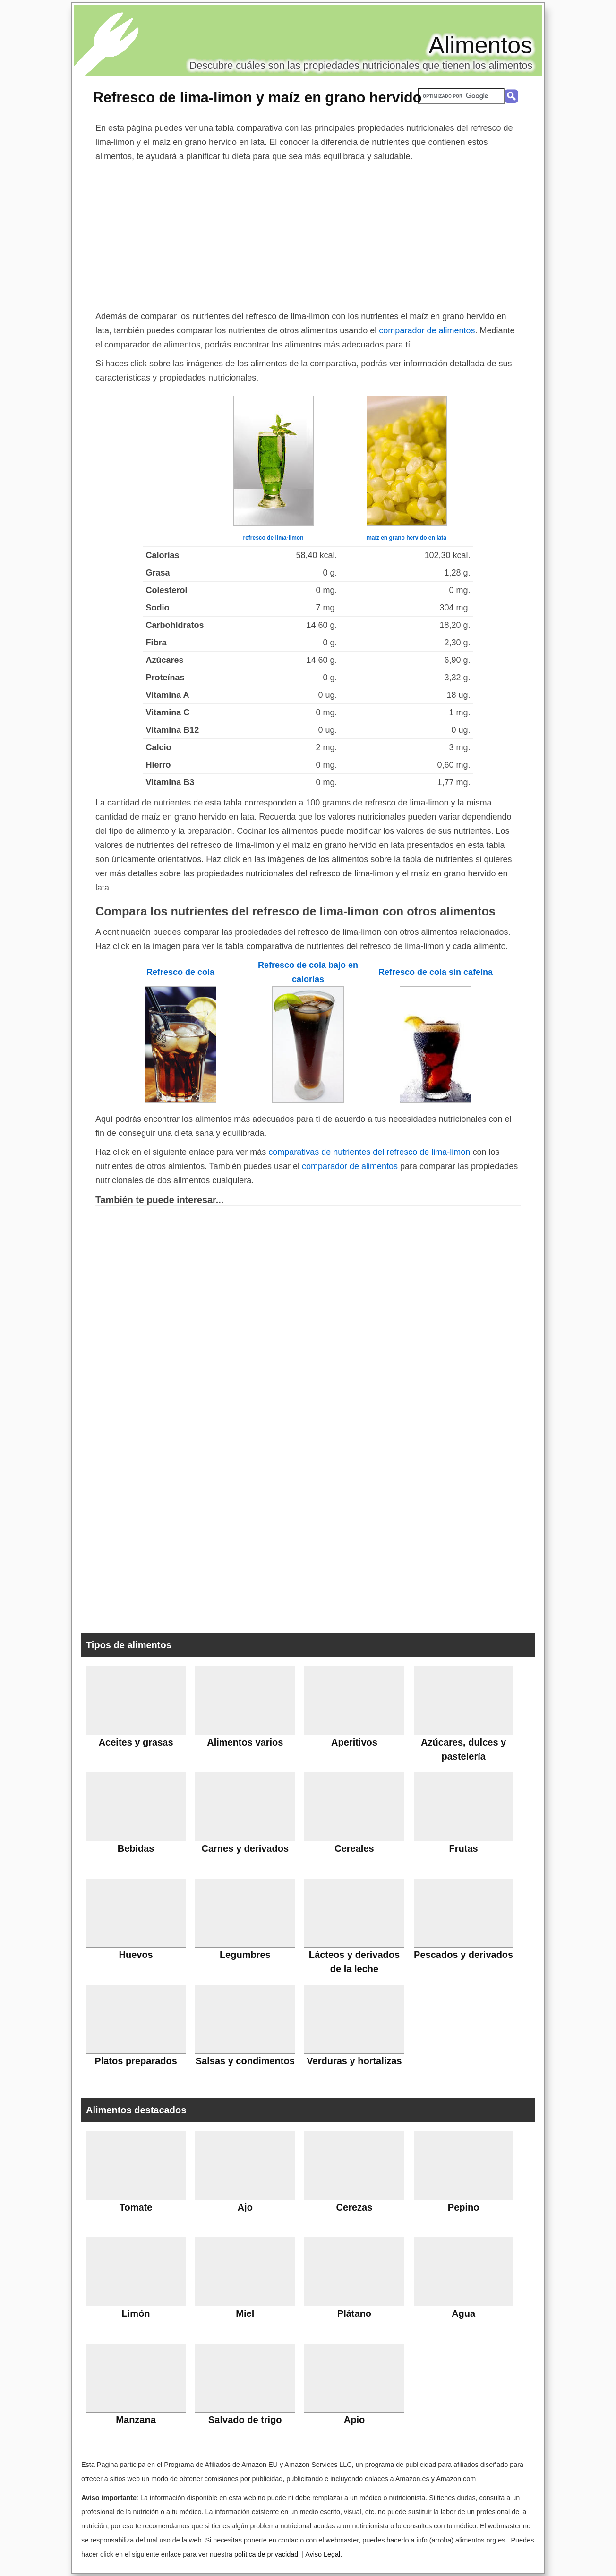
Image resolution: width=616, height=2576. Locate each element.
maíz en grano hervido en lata (406, 537)
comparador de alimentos (427, 330)
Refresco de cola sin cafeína (435, 972)
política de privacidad (266, 2554)
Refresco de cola (180, 972)
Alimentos (480, 45)
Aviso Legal (322, 2554)
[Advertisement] (308, 234)
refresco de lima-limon (273, 537)
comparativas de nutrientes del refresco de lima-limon (369, 1152)
